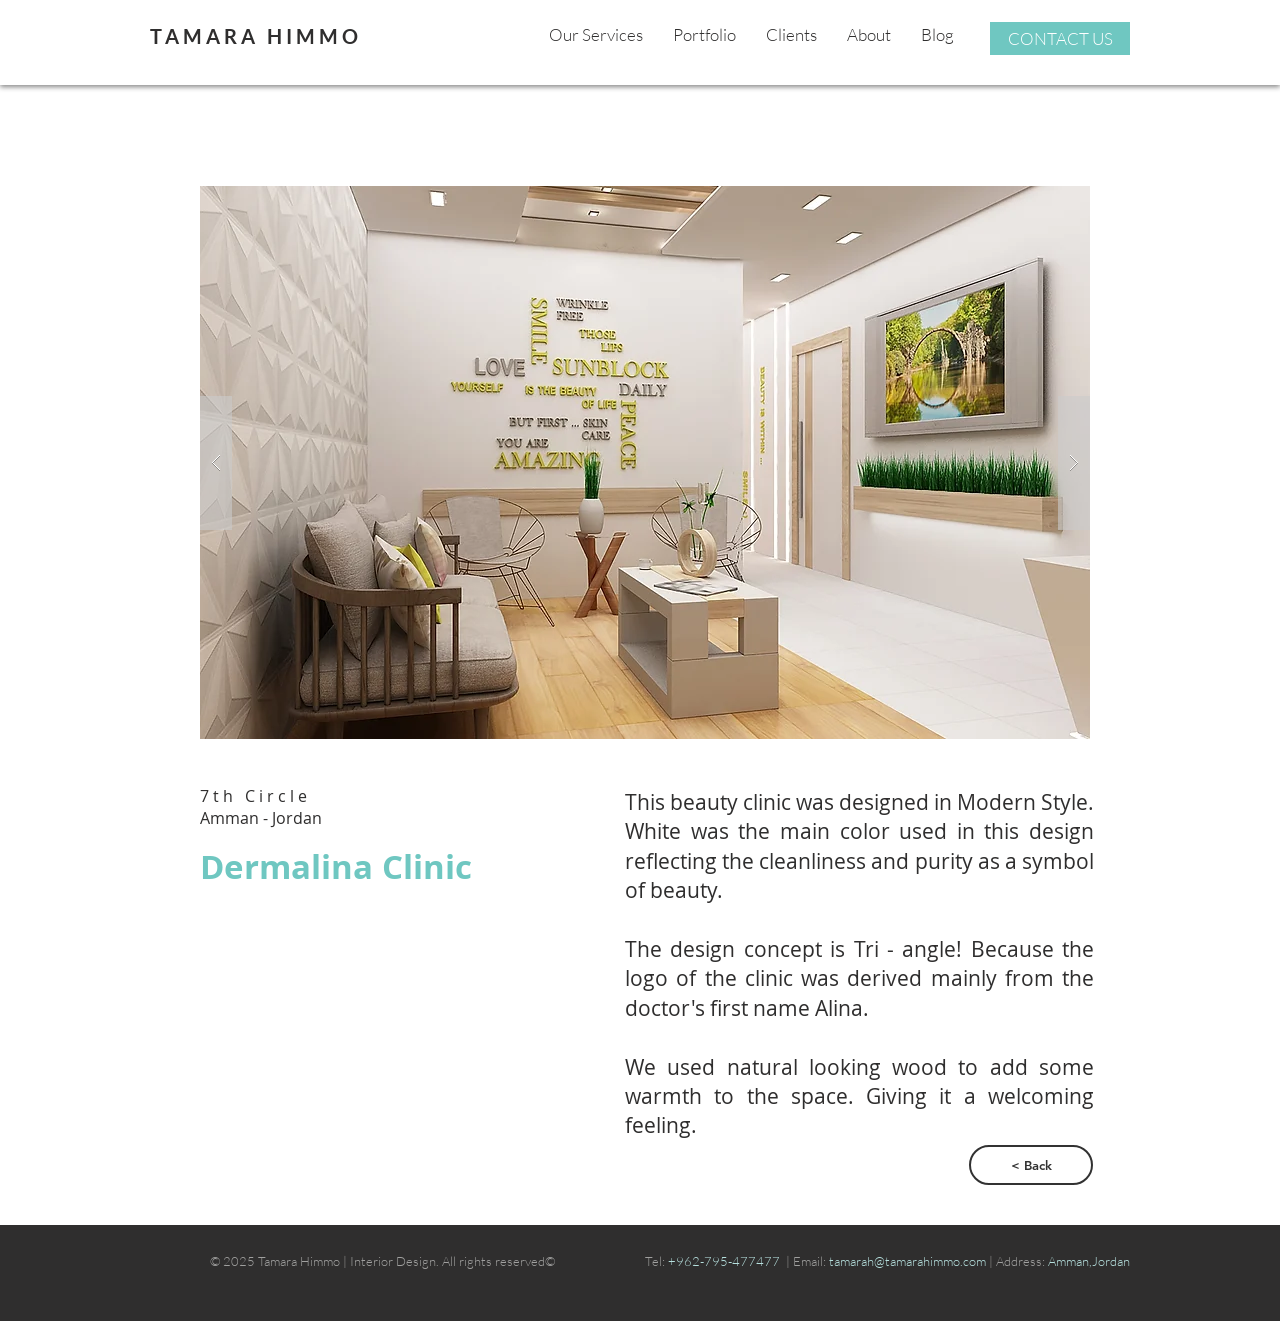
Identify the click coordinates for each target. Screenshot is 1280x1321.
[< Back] (1031, 1165)
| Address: (1017, 1261)
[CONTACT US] (1060, 38)
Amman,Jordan (1089, 1261)
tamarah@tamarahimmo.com (909, 1261)
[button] (645, 462)
